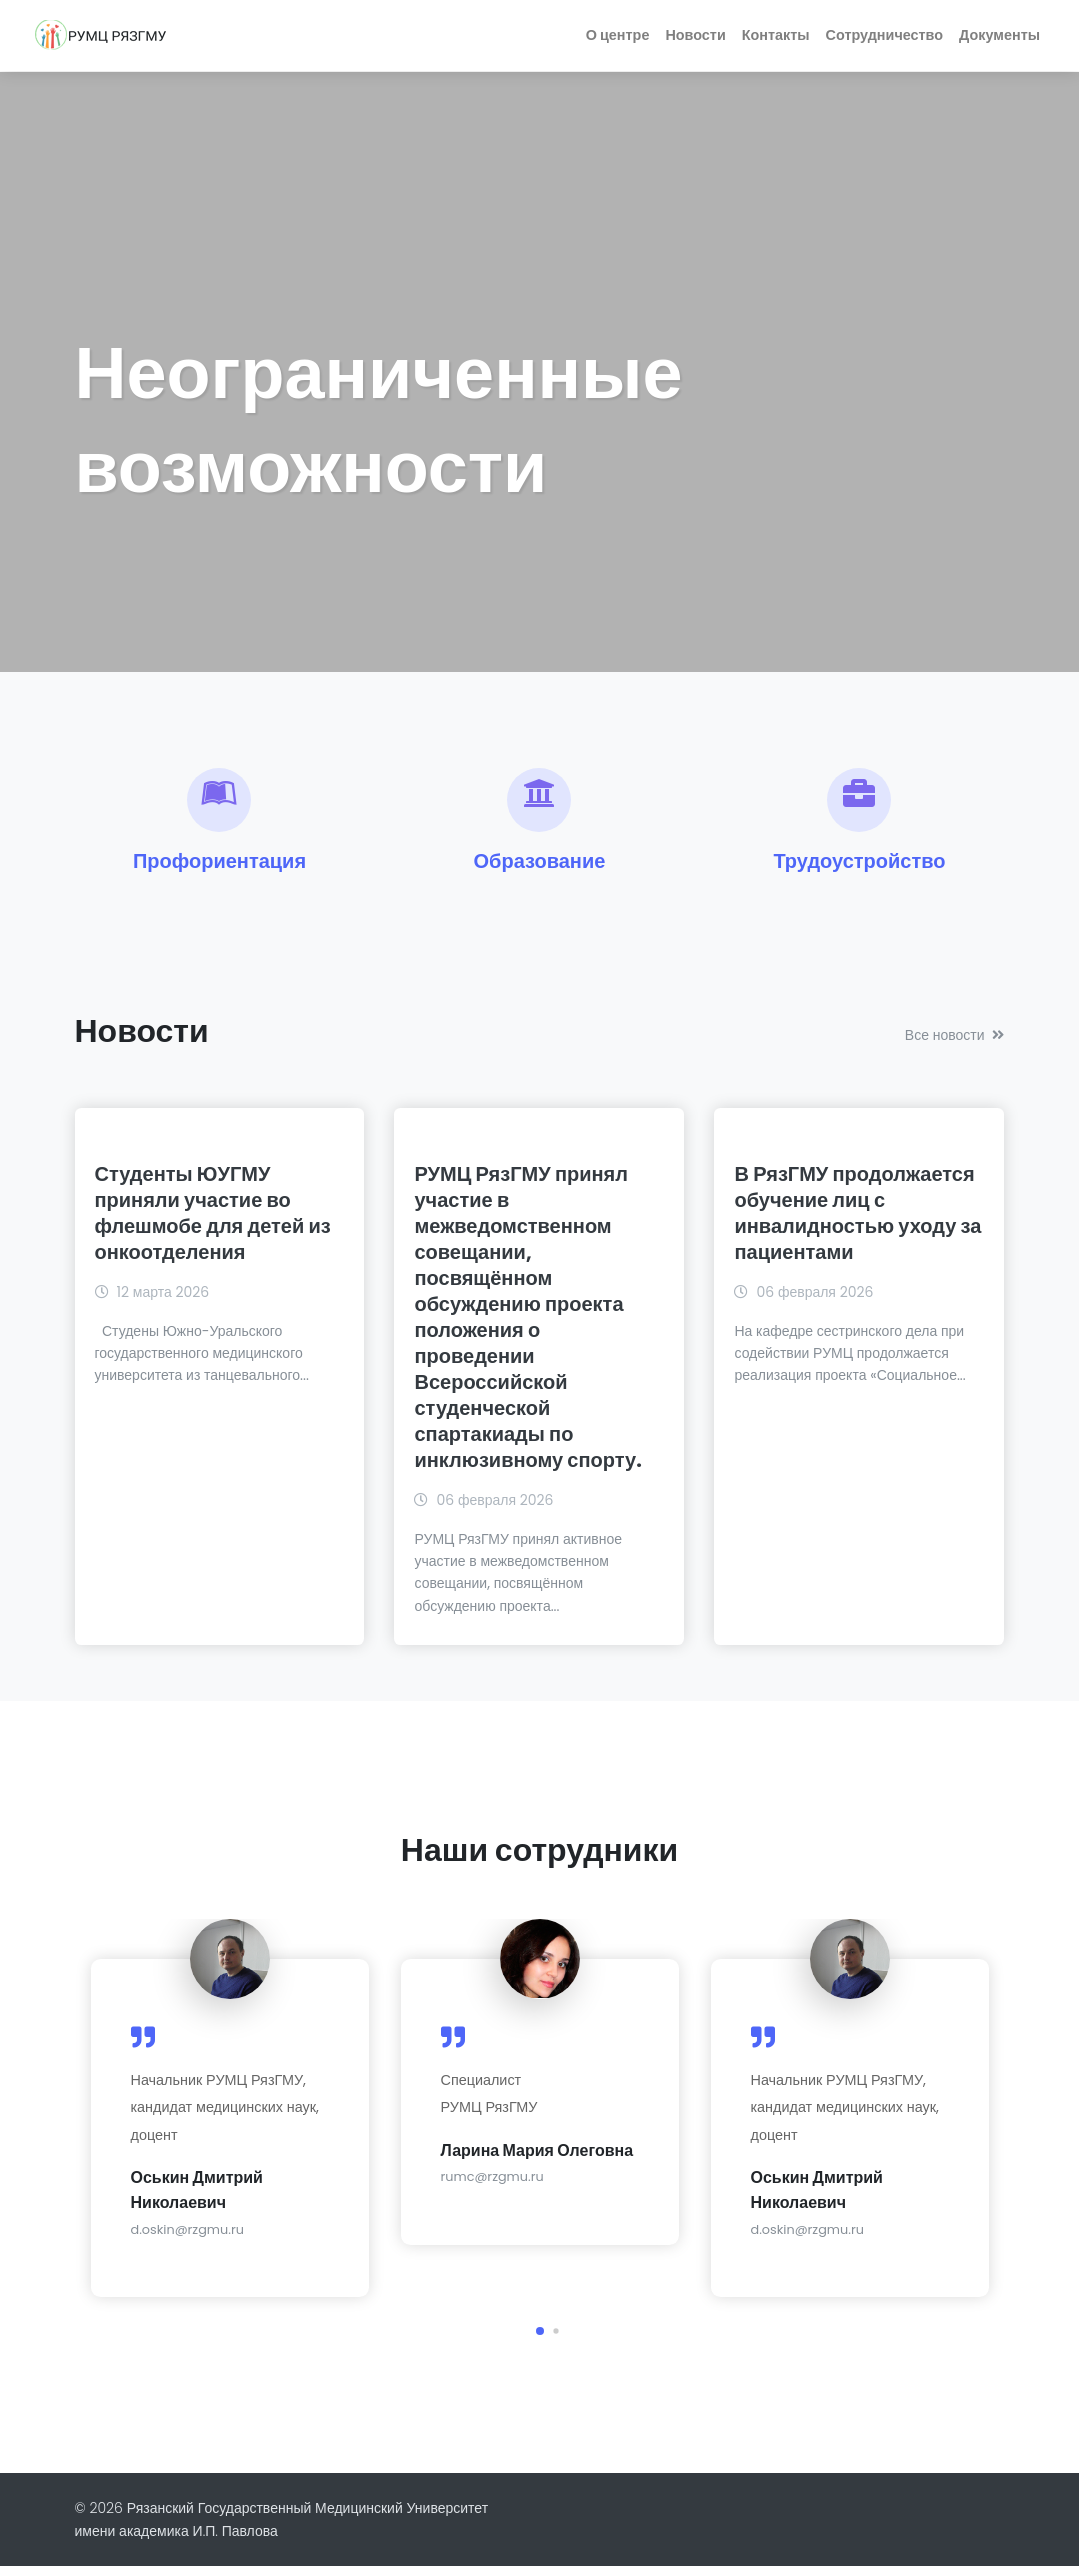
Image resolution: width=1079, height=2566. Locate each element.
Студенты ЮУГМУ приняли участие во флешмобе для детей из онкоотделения (213, 1213)
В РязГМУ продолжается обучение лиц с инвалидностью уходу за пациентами (857, 1213)
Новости (695, 35)
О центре (618, 35)
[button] (540, 2331)
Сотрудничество (884, 35)
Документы (999, 35)
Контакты (776, 35)
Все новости (955, 1035)
